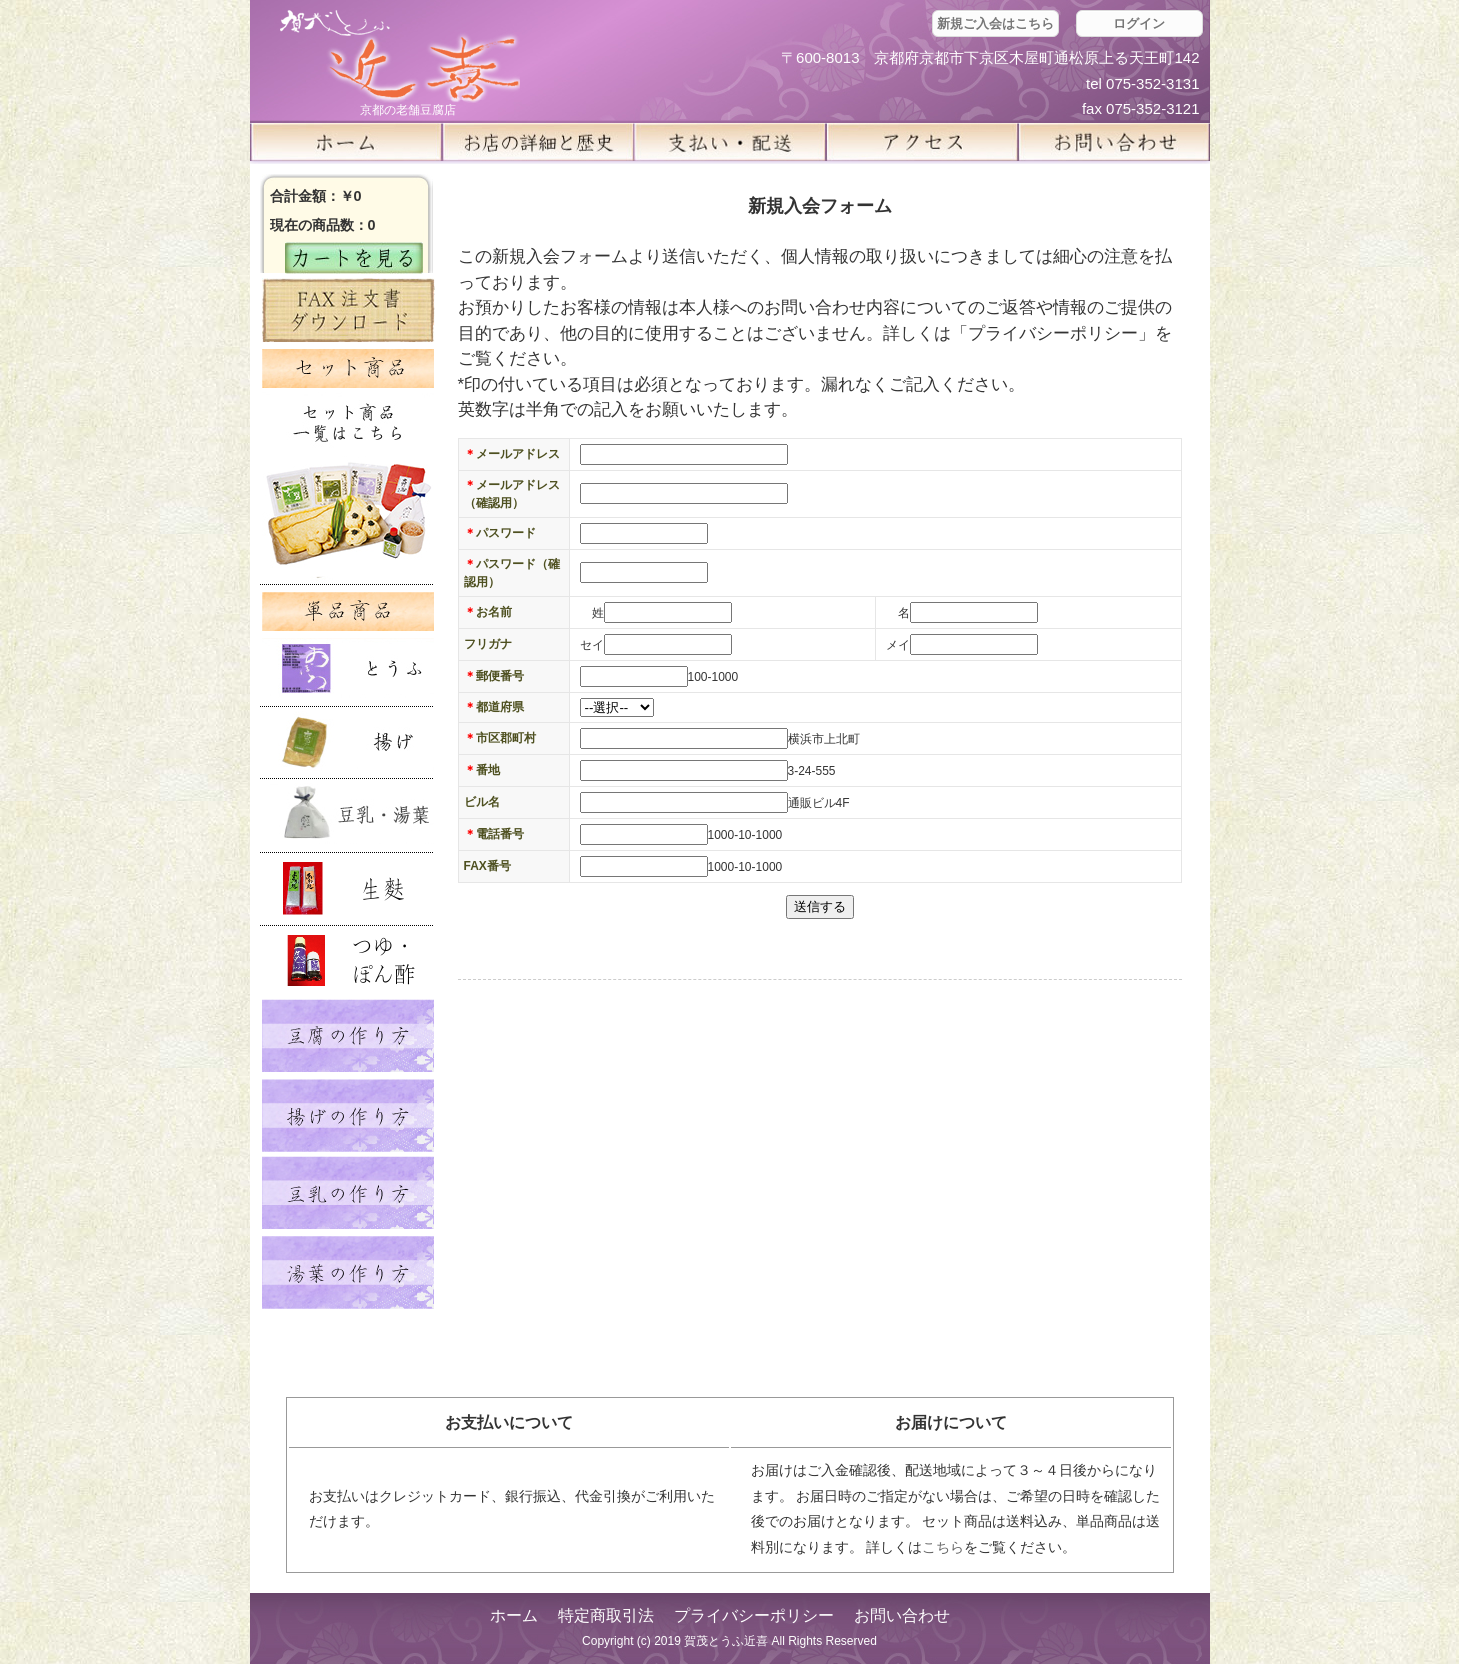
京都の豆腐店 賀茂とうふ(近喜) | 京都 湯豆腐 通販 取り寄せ (400, 56)
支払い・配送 (730, 142)
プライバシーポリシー (754, 1615)
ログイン (1139, 23)
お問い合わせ (902, 1615)
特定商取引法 (606, 1615)
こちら (943, 1547)
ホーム (346, 142)
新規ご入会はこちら (995, 23)
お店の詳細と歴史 (538, 142)
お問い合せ (1114, 142)
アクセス (922, 142)
